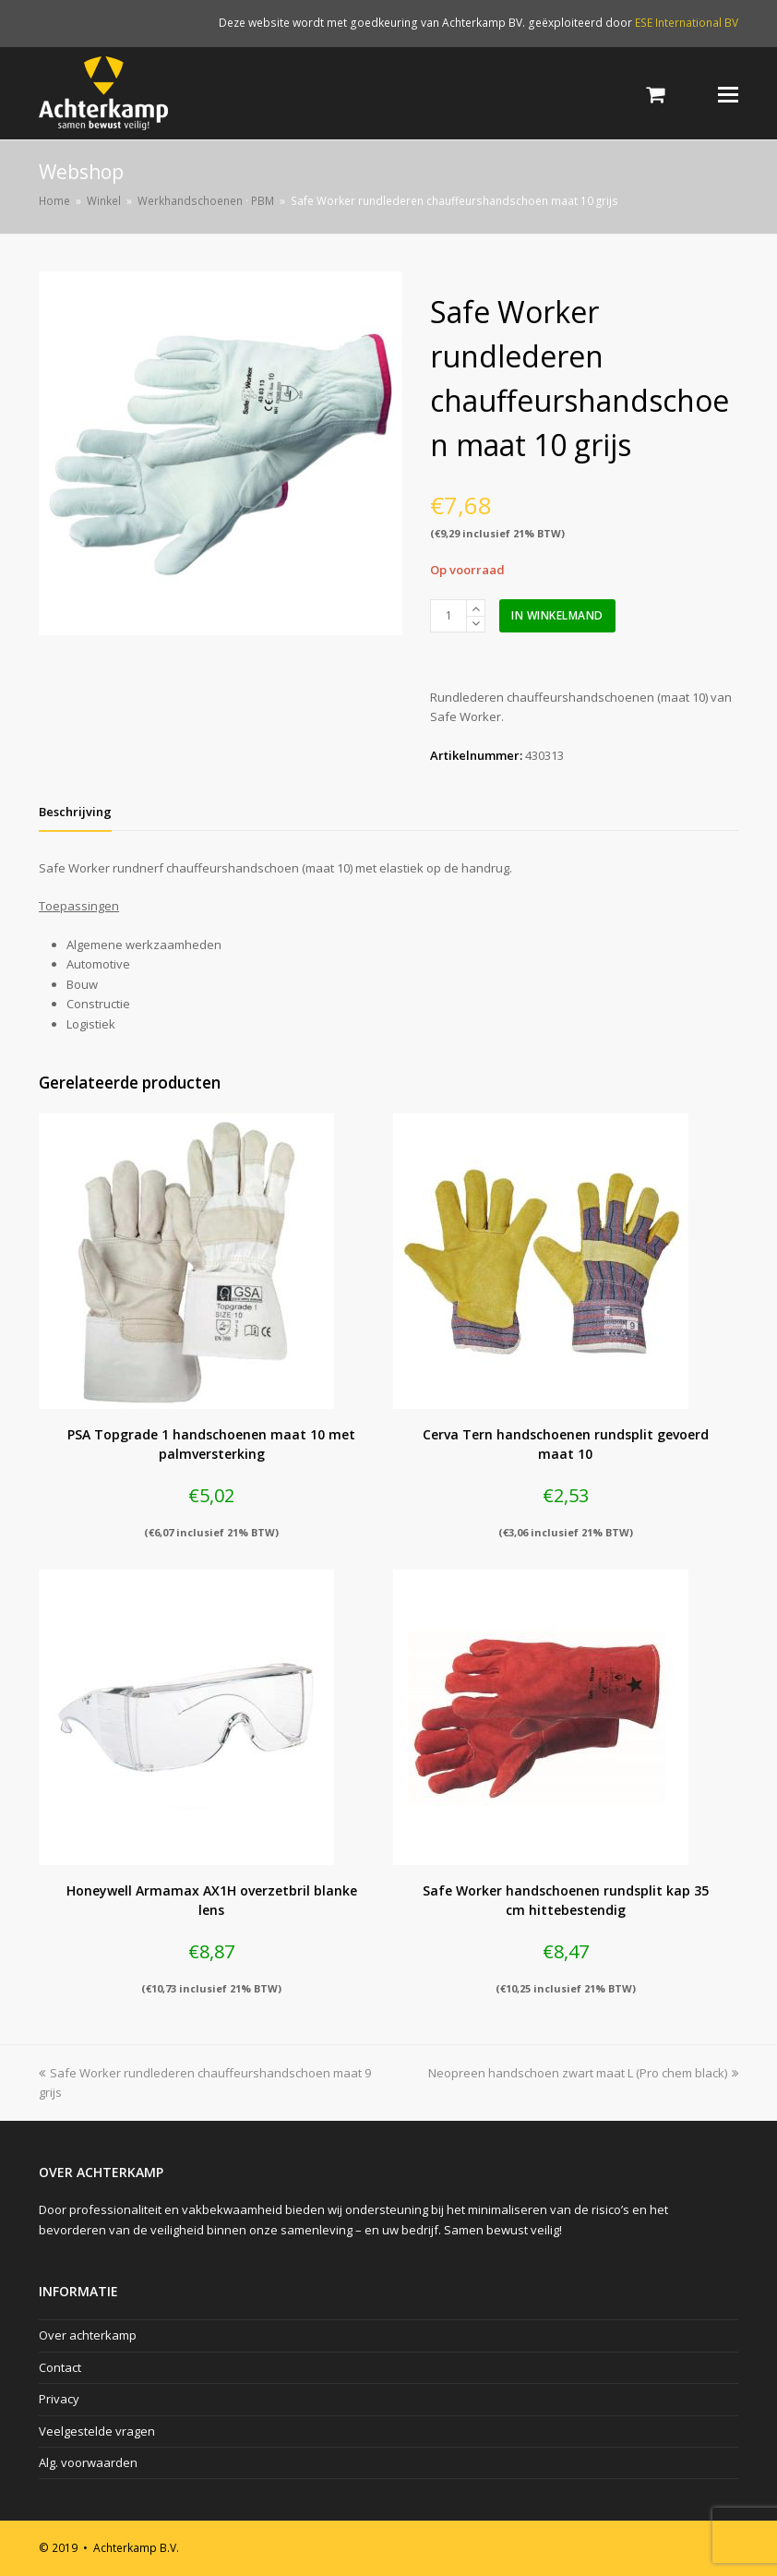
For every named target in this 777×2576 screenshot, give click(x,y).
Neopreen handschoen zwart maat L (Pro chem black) (583, 2072)
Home (54, 200)
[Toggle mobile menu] (728, 93)
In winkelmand (557, 615)
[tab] (75, 811)
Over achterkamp (88, 2335)
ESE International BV (686, 22)
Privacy (59, 2398)
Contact (60, 2367)
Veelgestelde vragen (97, 2431)
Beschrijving (75, 811)
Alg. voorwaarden (88, 2462)
